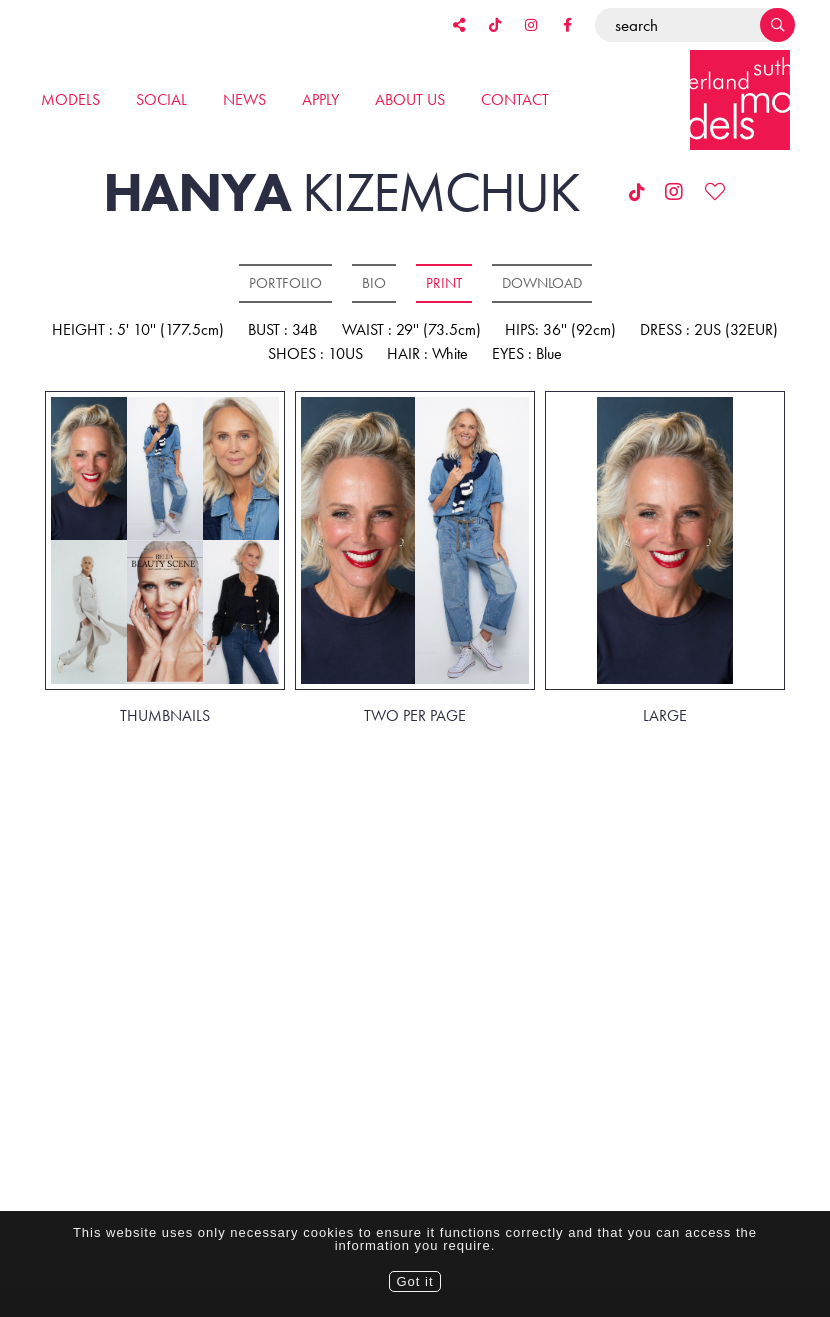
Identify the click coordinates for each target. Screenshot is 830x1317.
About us (410, 99)
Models (70, 99)
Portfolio (285, 283)
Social (161, 99)
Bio (374, 283)
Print (444, 283)
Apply (320, 99)
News (244, 99)
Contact (515, 99)
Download (542, 283)
